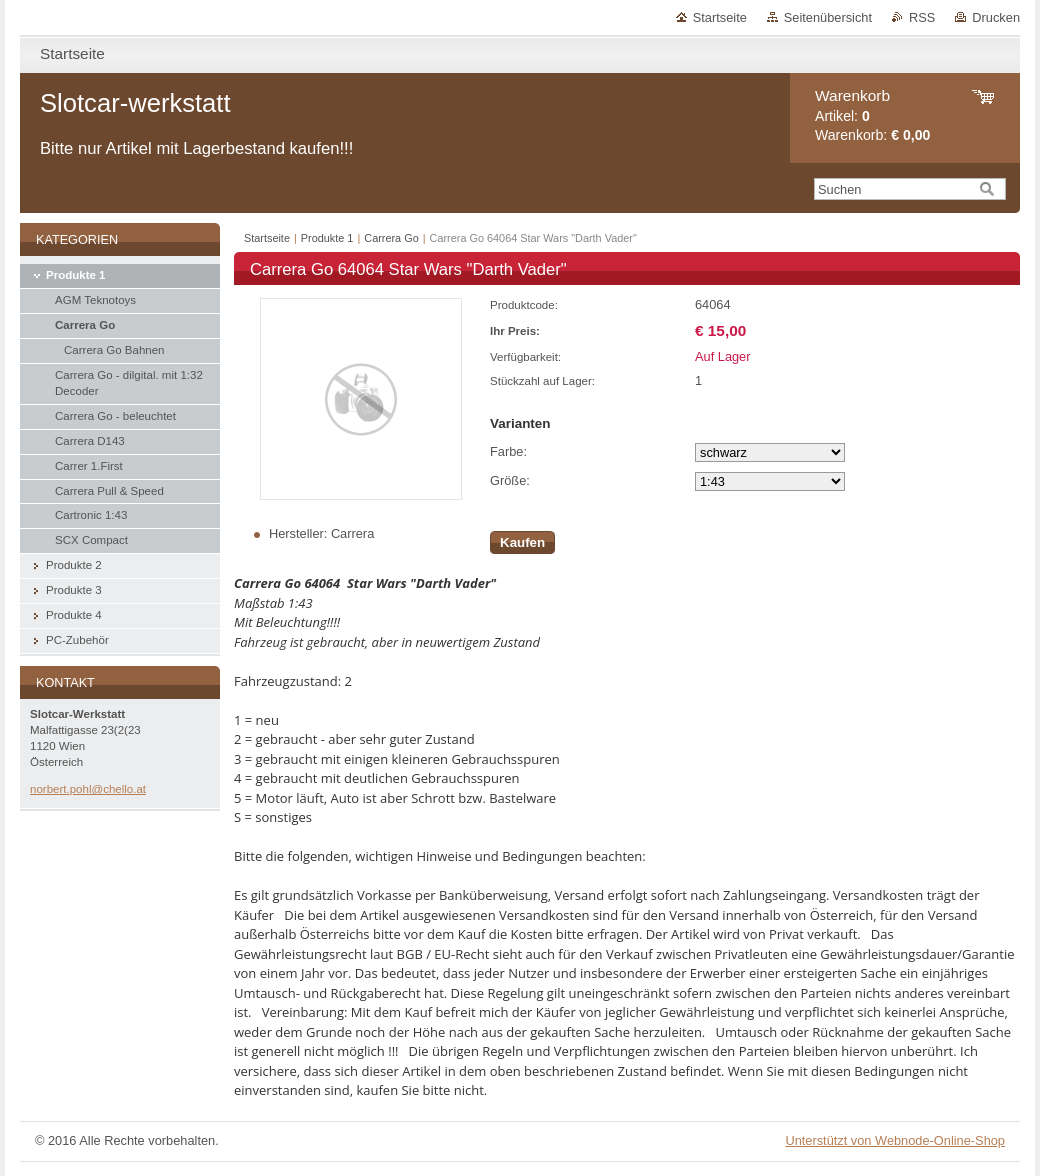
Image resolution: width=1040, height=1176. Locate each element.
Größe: (510, 480)
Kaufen (522, 542)
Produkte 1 (327, 238)
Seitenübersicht (828, 17)
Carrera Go (391, 238)
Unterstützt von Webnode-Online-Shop (895, 1140)
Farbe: (508, 451)
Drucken (996, 17)
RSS (922, 17)
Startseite (720, 17)
